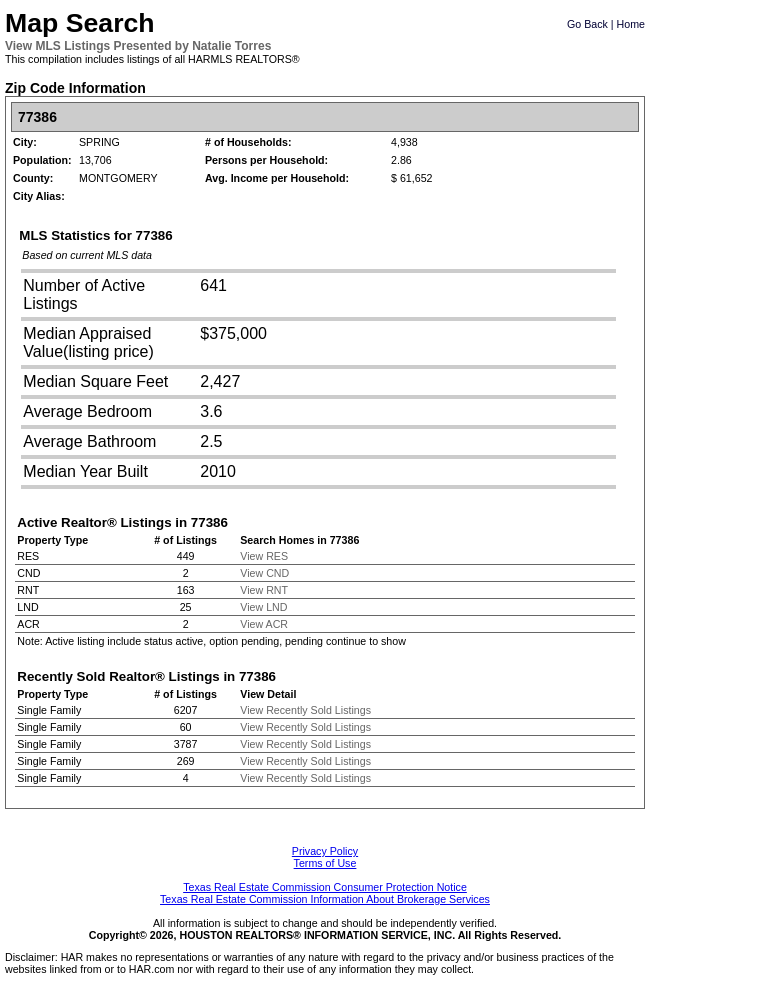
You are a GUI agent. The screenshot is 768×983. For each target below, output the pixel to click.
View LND (263, 607)
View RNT (264, 590)
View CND (264, 573)
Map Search (80, 23)
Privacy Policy (325, 851)
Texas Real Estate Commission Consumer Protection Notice (325, 887)
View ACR (264, 624)
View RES (264, 556)
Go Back (587, 24)
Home (631, 24)
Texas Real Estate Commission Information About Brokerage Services (325, 899)
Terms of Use (325, 863)
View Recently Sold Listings (305, 710)
